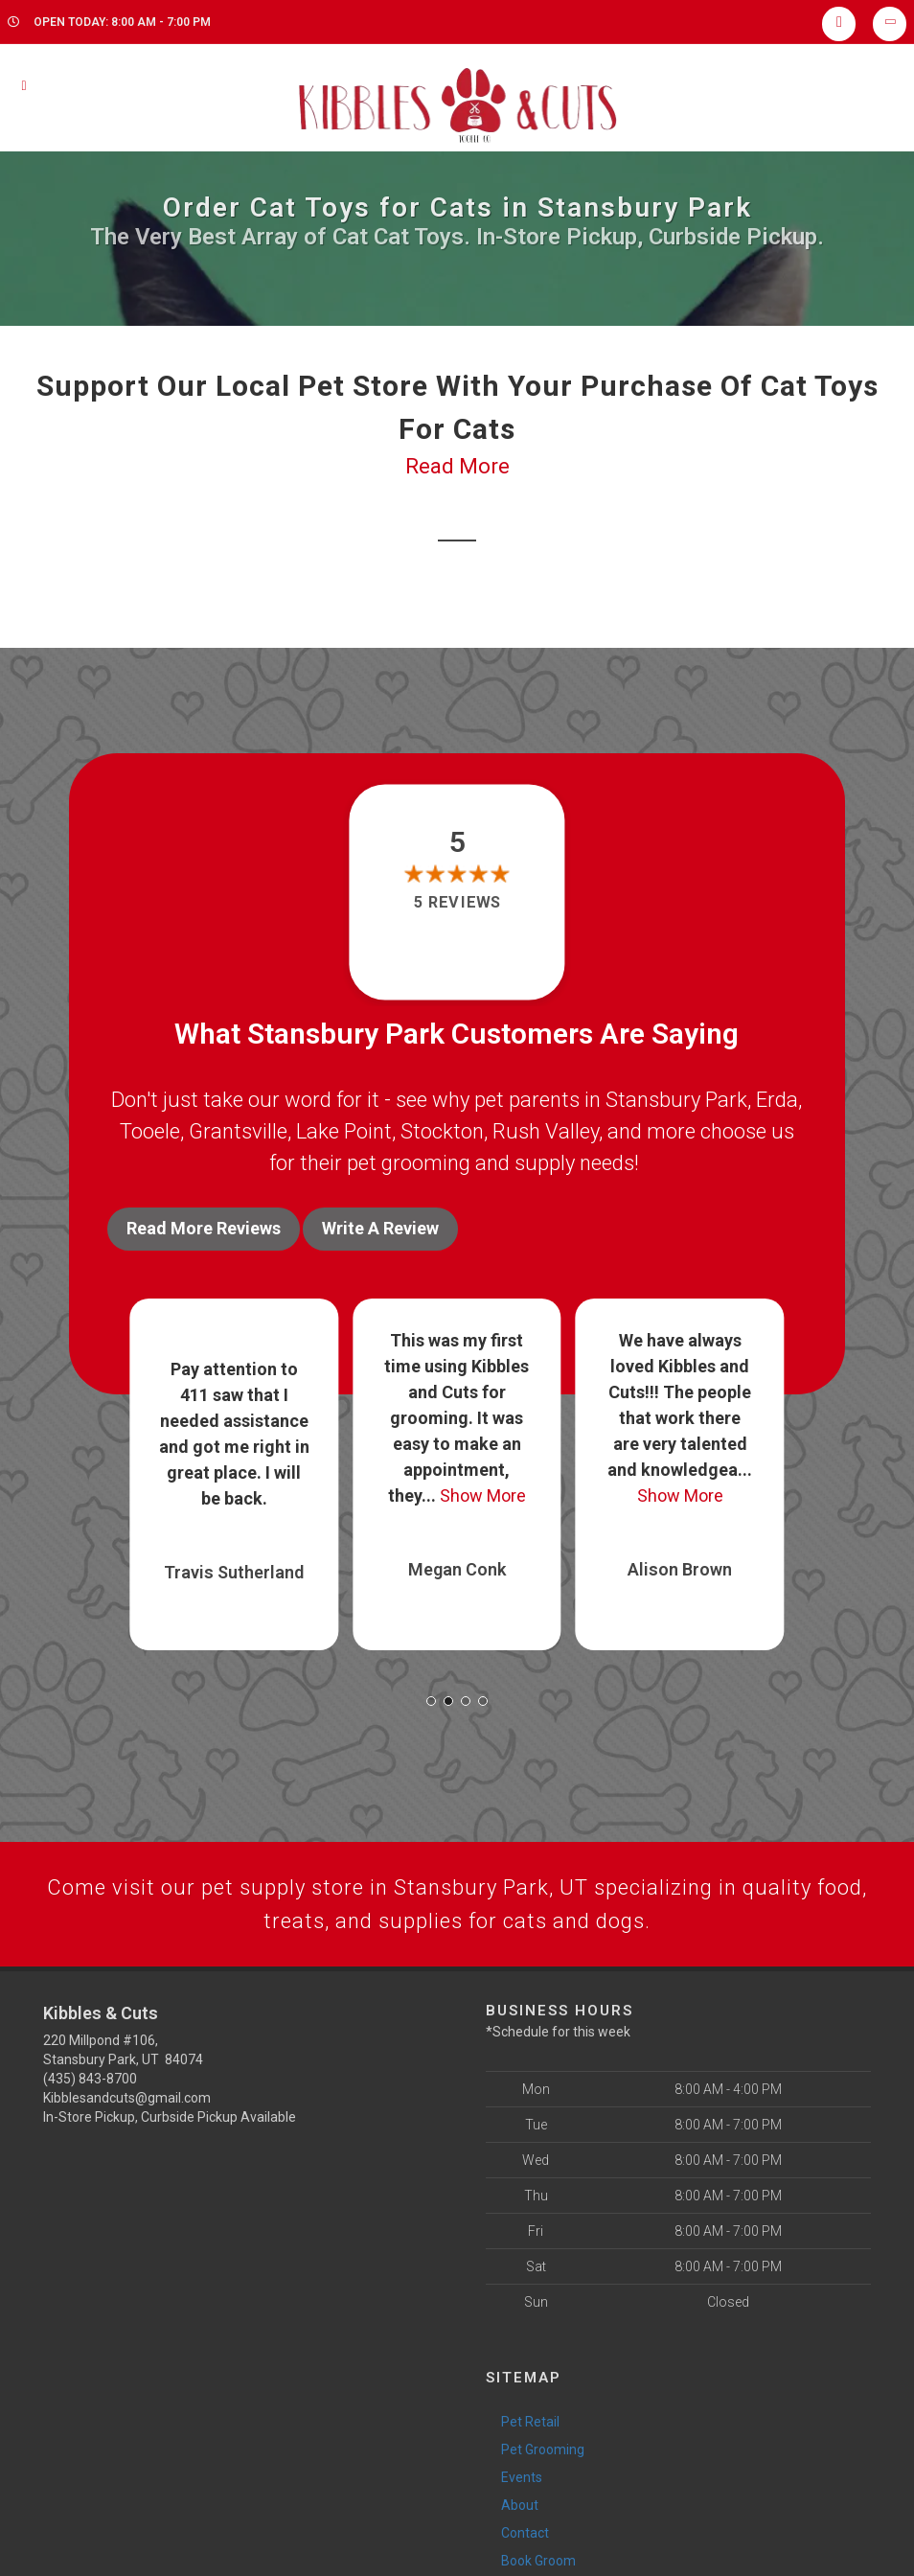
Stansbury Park (676, 1100)
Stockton (442, 1131)
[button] (431, 1701)
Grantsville (238, 1131)
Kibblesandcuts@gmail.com (127, 2097)
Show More (483, 1495)
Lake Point (344, 1131)
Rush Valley (545, 1131)
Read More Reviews (203, 1228)
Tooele (150, 1131)
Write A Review (380, 1228)
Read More (457, 466)
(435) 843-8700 (90, 2078)
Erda (777, 1100)
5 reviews (456, 902)
